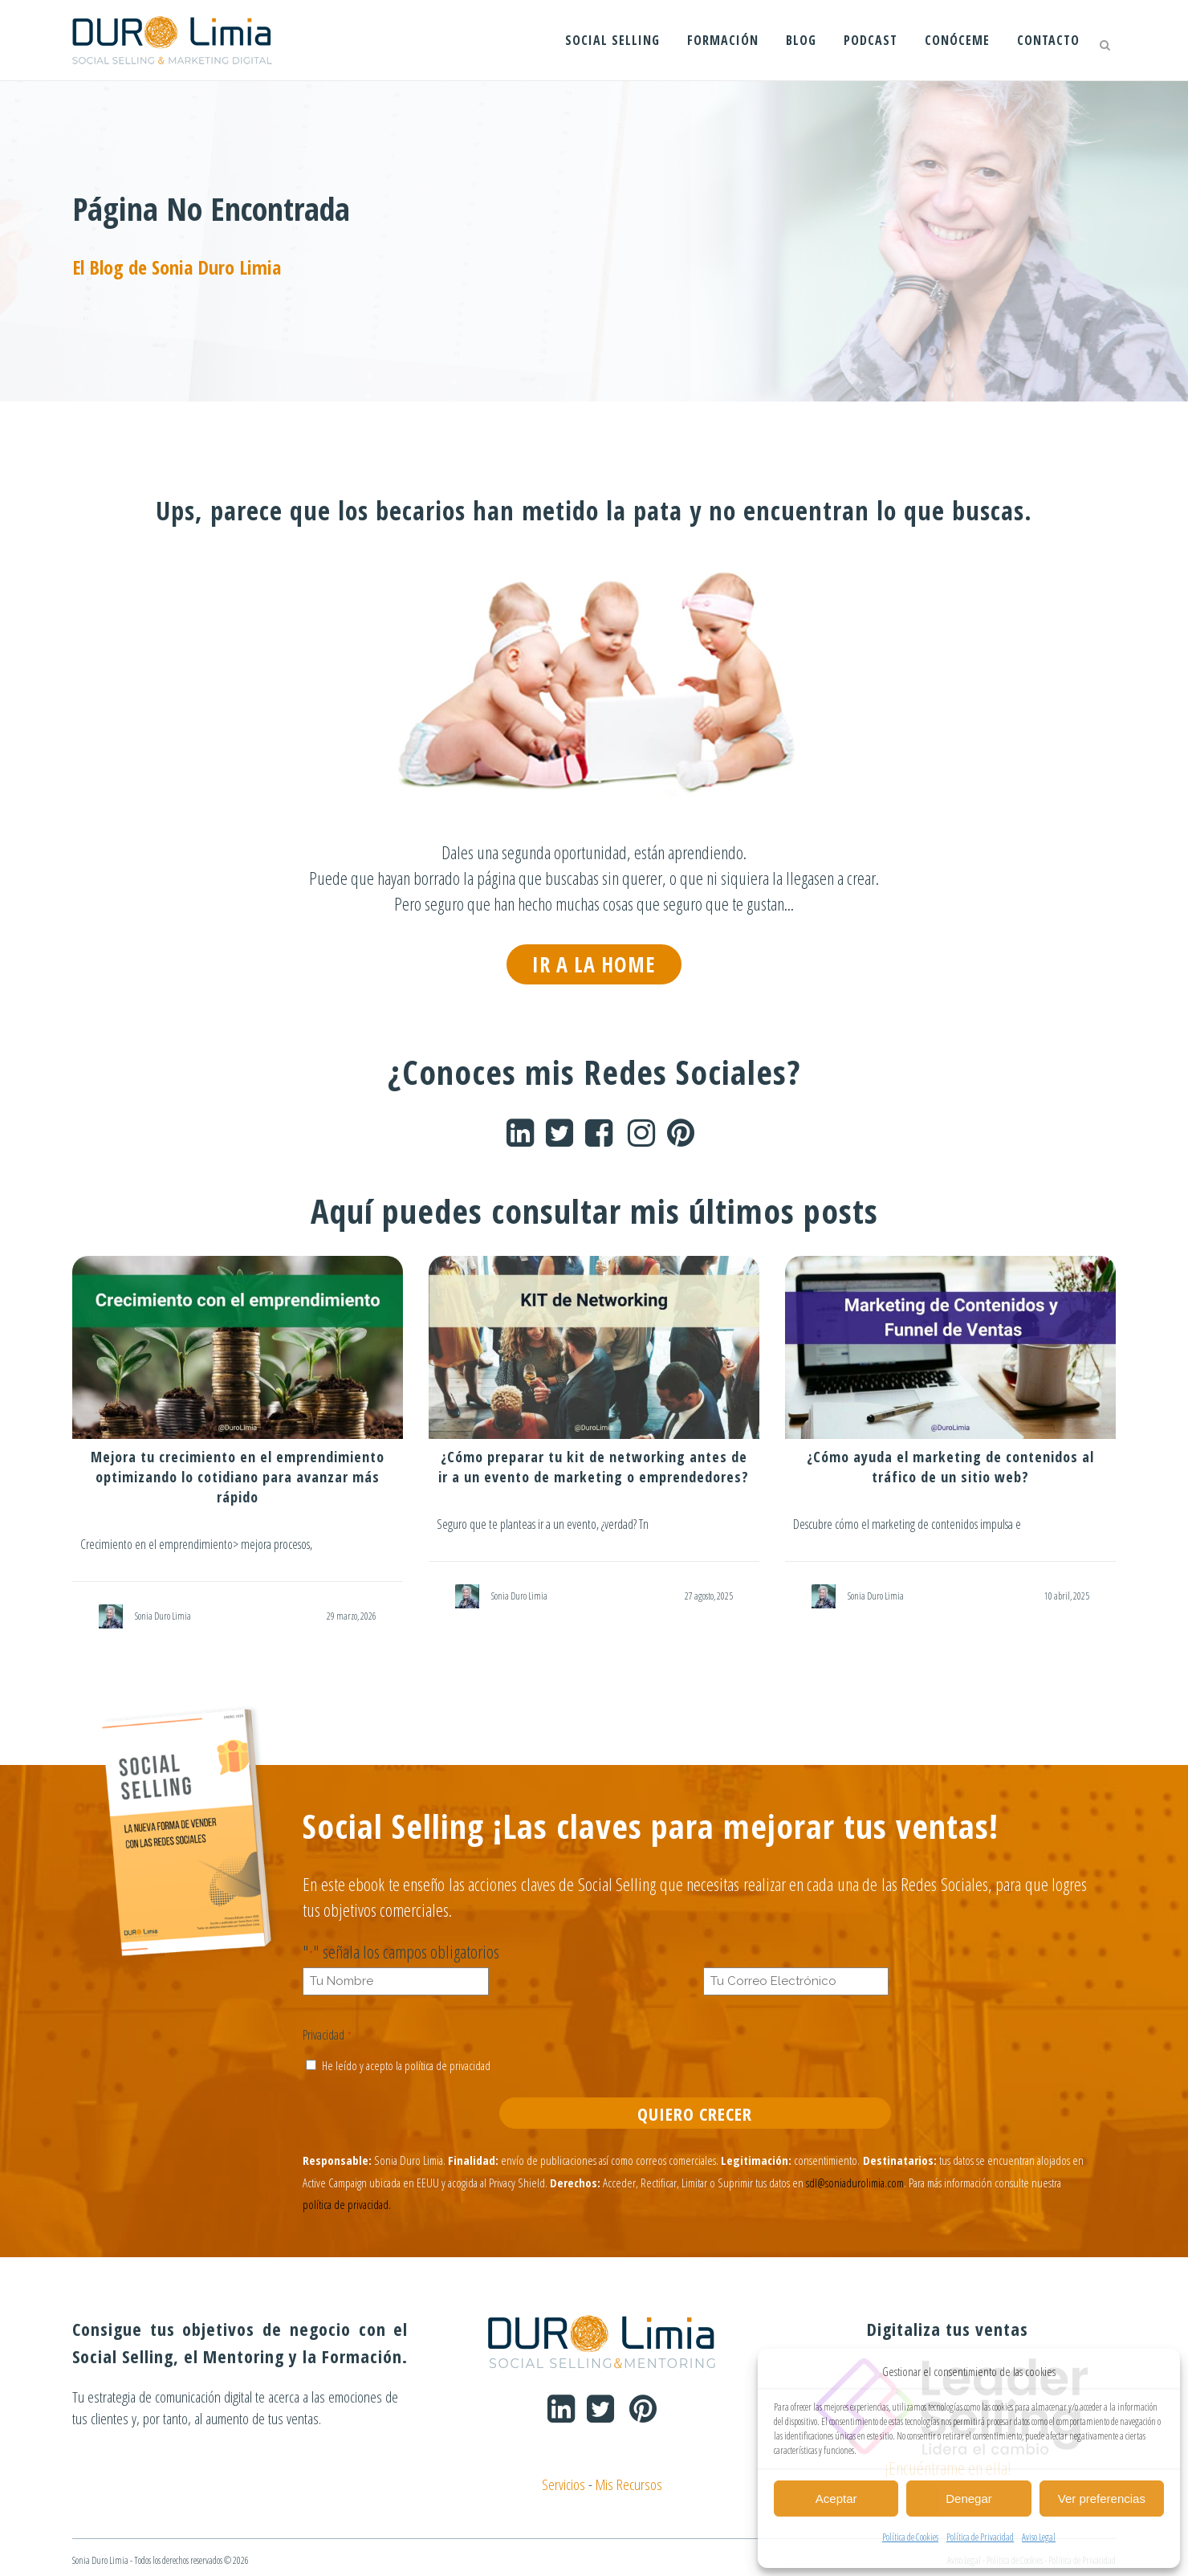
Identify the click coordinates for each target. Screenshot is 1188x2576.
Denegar (969, 2498)
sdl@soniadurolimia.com (855, 2179)
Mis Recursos (633, 2478)
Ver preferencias (1101, 2498)
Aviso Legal (1039, 2537)
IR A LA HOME (594, 964)
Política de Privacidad (980, 2537)
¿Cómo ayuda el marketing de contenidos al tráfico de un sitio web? (950, 1466)
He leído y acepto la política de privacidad (406, 2064)
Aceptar (836, 2498)
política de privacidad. (347, 2200)
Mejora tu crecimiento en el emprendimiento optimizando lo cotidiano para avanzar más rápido (237, 1476)
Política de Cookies (910, 2537)
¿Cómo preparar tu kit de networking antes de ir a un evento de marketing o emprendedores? (593, 1466)
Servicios (557, 2478)
